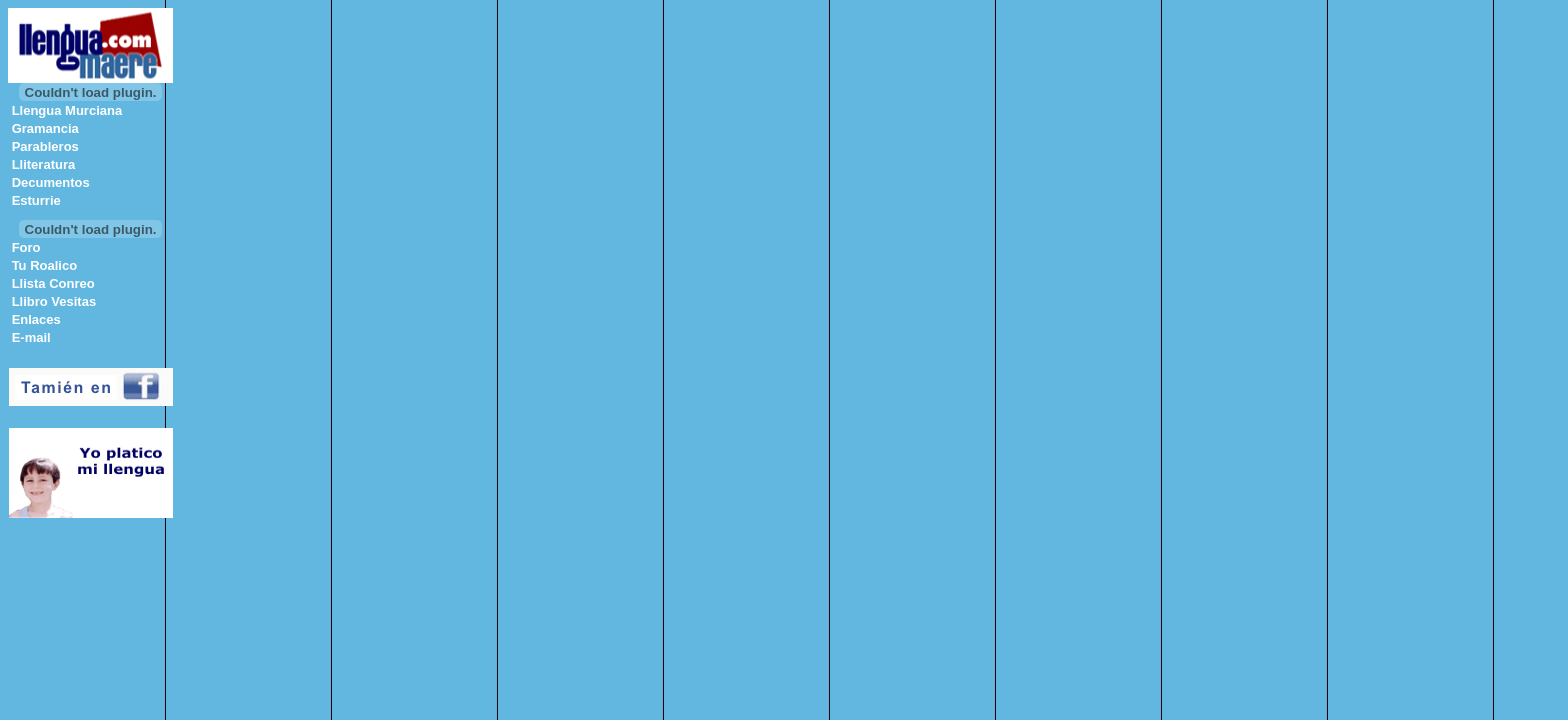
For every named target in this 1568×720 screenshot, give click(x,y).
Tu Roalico (44, 265)
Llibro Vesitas (54, 301)
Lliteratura (44, 164)
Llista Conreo (53, 283)
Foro (26, 247)
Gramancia (45, 128)
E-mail (31, 337)
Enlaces (36, 319)
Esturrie (36, 200)
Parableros (45, 146)
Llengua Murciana (67, 110)
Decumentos (51, 182)
